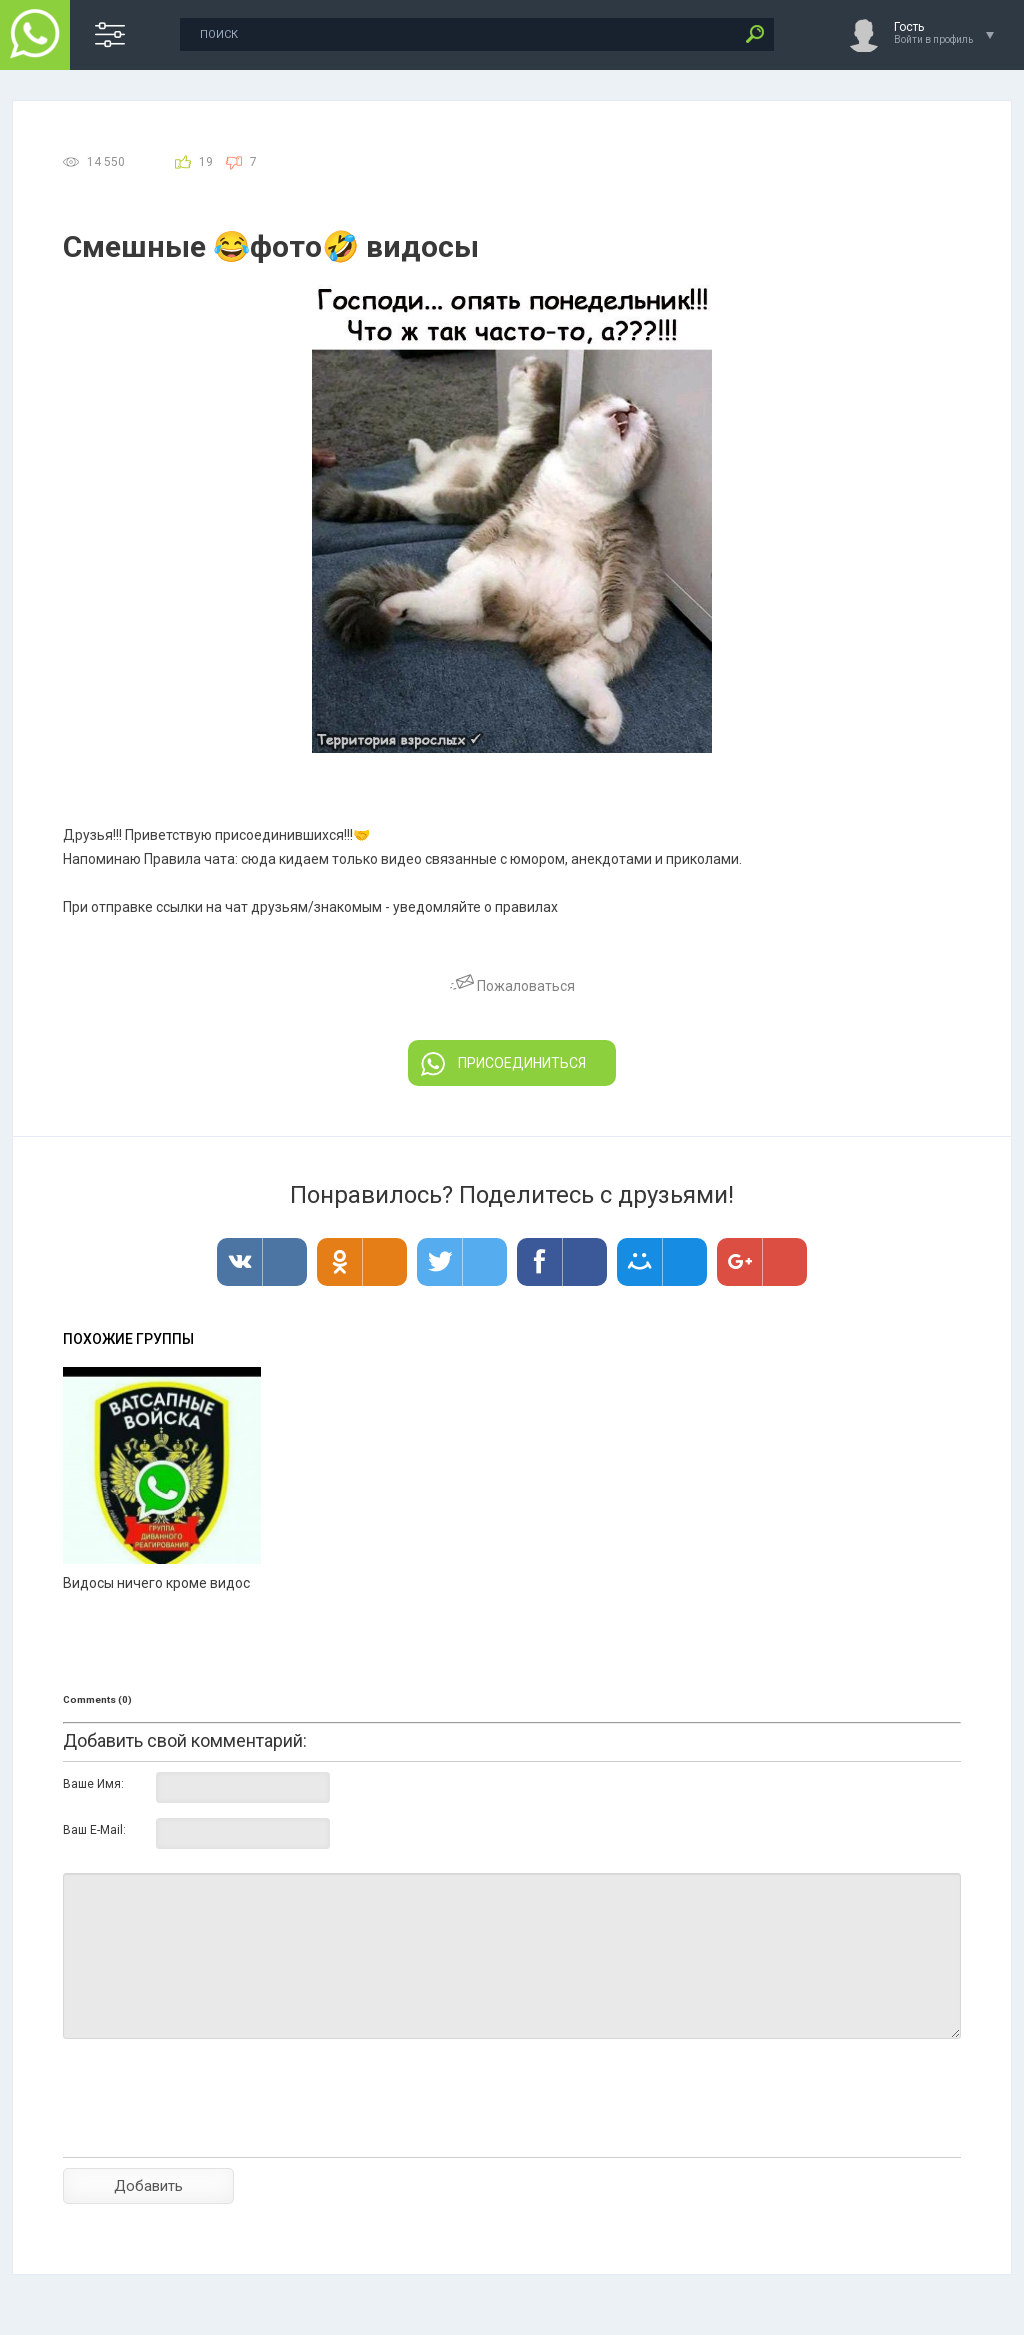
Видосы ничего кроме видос (156, 1583)
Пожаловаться (512, 986)
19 (206, 162)
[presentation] (215, 2133)
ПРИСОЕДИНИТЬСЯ (503, 1064)
